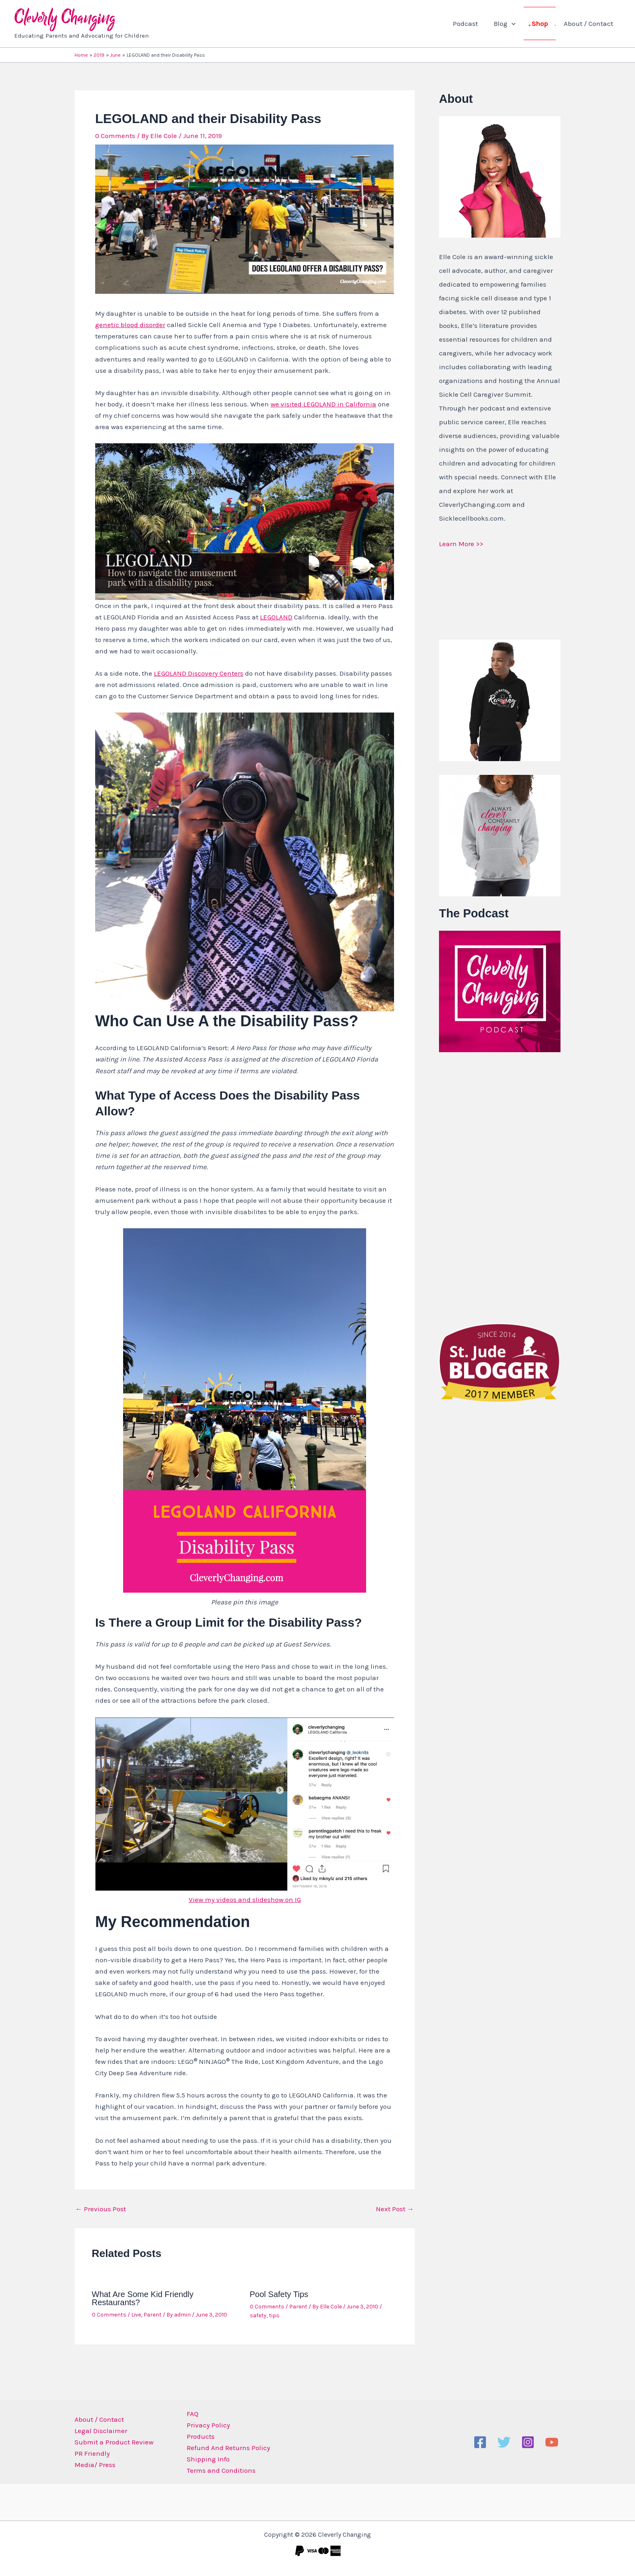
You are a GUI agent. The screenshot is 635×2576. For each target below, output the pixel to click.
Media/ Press (95, 2465)
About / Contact (589, 23)
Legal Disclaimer (101, 2431)
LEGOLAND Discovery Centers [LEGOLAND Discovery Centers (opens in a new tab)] (198, 673)
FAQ (190, 2414)
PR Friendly (92, 2453)
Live (136, 2314)
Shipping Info (205, 2459)
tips (274, 2315)
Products (198, 2436)
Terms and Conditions (218, 2470)
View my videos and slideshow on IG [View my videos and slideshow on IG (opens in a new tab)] (245, 1899)
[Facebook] (480, 2442)
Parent (152, 2314)
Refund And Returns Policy (225, 2448)
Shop (543, 23)
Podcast (472, 23)
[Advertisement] (499, 1185)
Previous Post (100, 2209)
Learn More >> (461, 544)
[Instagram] (528, 2442)
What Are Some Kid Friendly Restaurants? (143, 2298)
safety (258, 2315)
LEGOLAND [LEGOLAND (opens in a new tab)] (276, 617)
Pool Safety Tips (279, 2294)
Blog (510, 23)
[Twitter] (504, 2442)
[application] (517, 23)
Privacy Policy (205, 2425)
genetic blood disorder (130, 325)
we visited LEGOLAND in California (323, 404)
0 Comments (115, 136)
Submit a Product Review (114, 2442)
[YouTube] (551, 2442)
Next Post (395, 2209)
